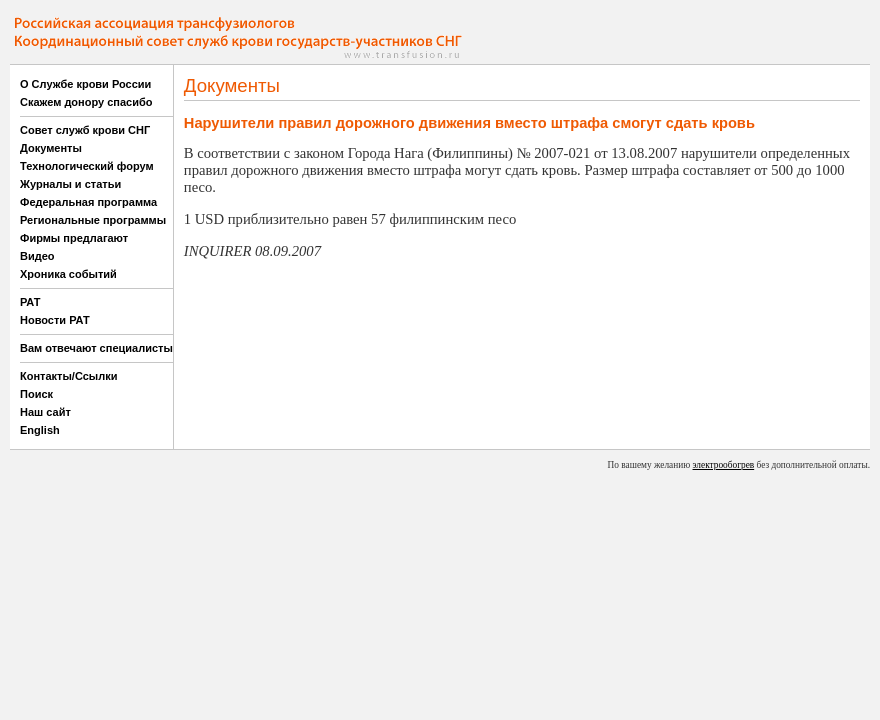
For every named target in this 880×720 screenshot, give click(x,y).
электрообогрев (724, 465)
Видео (37, 256)
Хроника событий (68, 274)
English (40, 430)
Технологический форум (87, 166)
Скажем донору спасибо (86, 102)
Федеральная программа (88, 202)
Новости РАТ (55, 320)
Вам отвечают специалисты (96, 348)
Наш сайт (45, 412)
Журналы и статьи (70, 184)
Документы (51, 148)
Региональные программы (93, 220)
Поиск (36, 394)
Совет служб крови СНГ (85, 130)
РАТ (30, 302)
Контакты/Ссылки (69, 376)
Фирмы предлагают (74, 238)
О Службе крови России (85, 84)
